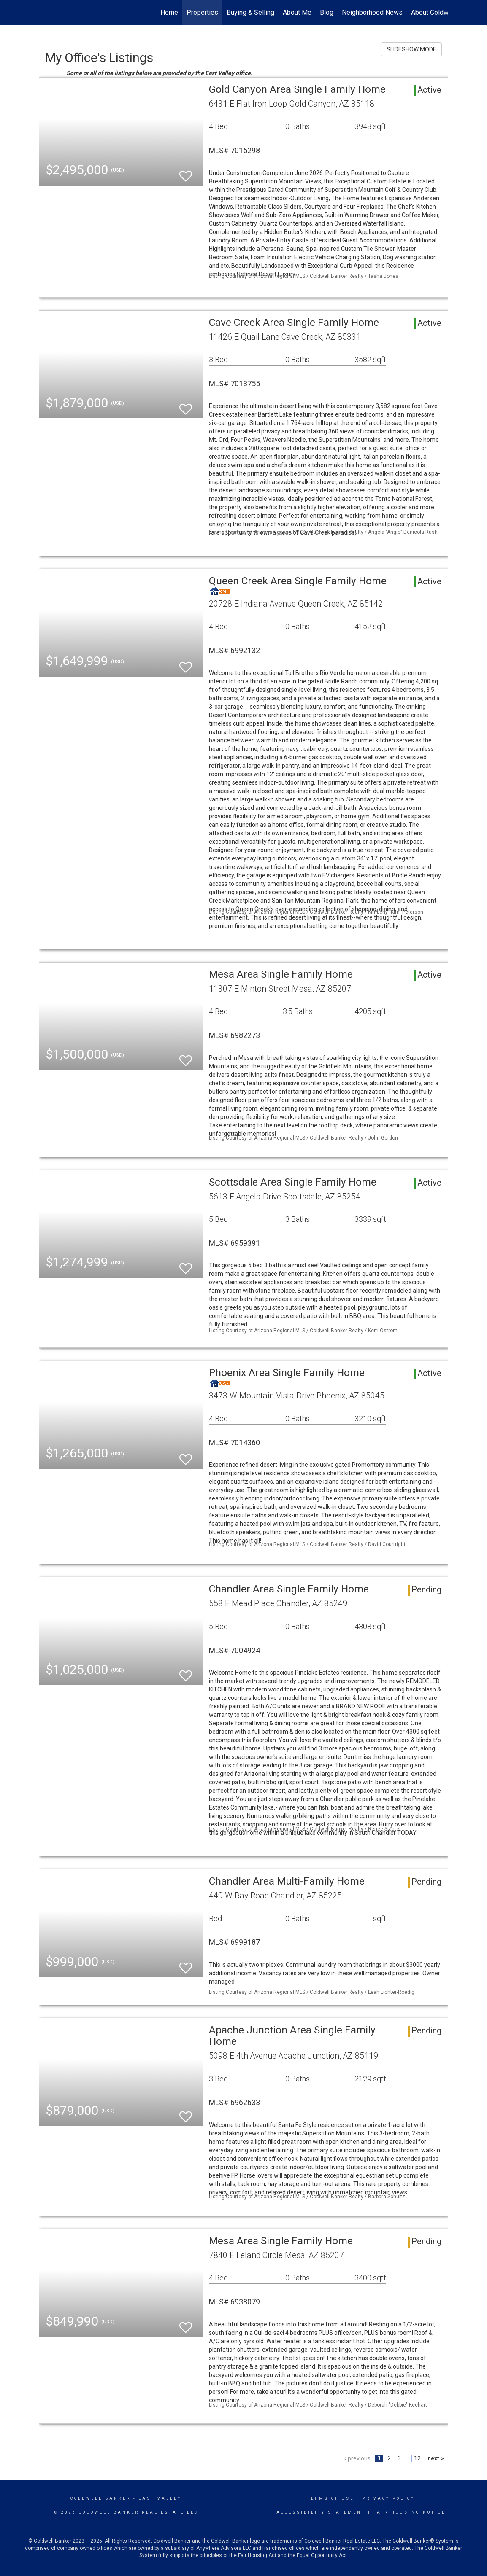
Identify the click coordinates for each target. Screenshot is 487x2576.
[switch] (185, 172)
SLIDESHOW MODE (411, 49)
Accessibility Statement (320, 2512)
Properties (202, 12)
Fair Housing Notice (409, 2512)
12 (417, 2458)
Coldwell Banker (100, 2498)
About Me (297, 12)
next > (435, 2458)
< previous (357, 2458)
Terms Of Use (330, 2498)
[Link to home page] (43, 12)
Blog (326, 12)
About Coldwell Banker (444, 12)
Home (169, 12)
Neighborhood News (372, 12)
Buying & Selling (250, 12)
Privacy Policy (388, 2498)
